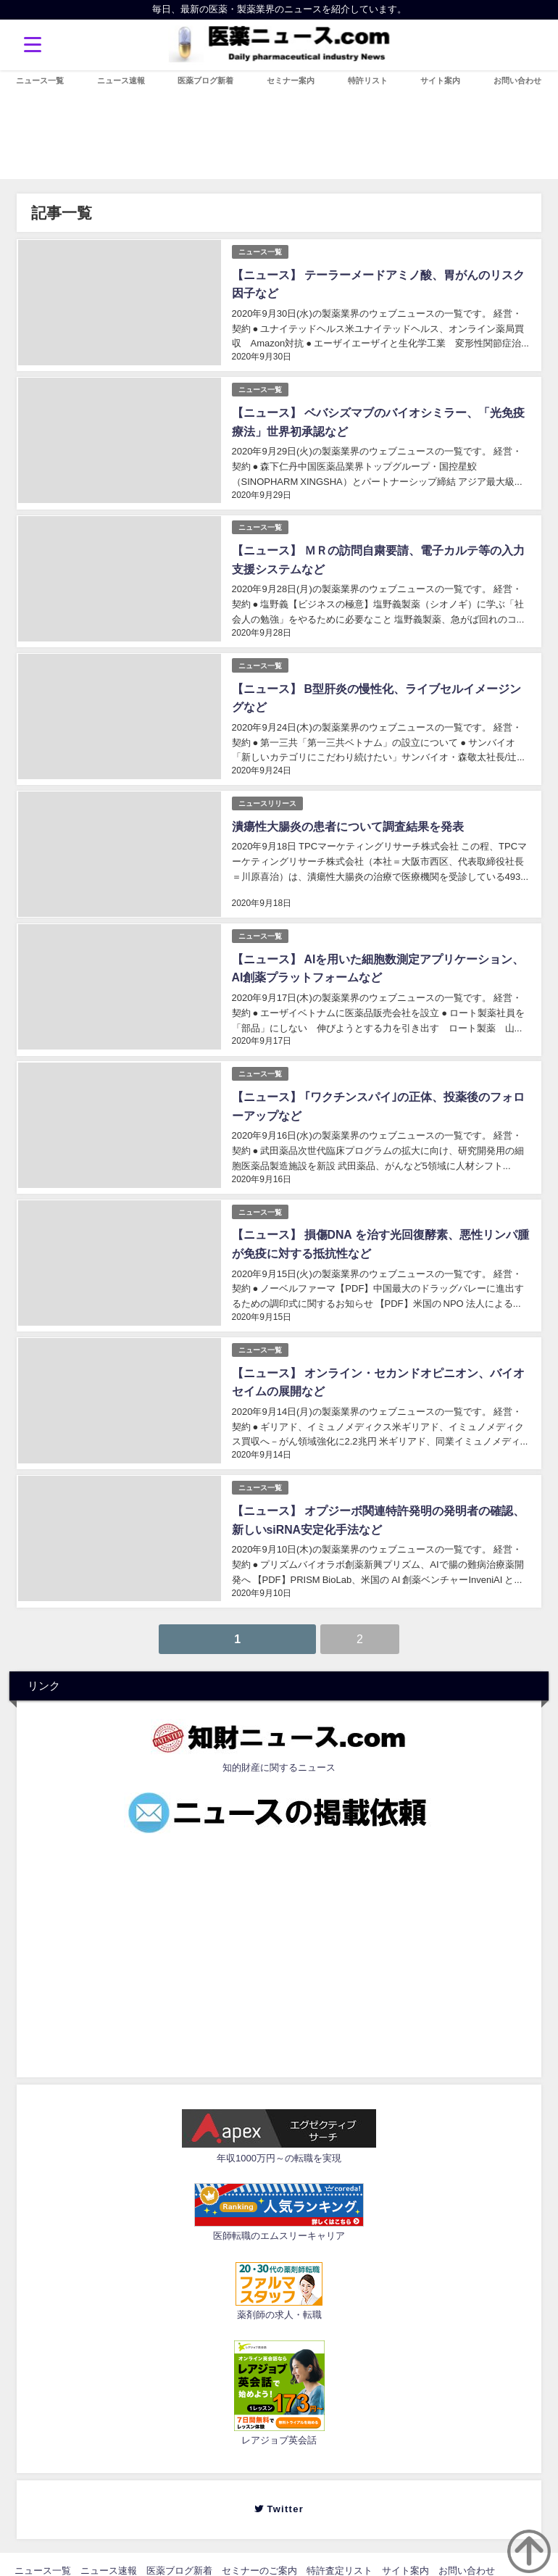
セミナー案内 (291, 80)
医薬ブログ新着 (205, 80)
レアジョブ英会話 (279, 2422)
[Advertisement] (289, 1934)
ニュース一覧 (40, 80)
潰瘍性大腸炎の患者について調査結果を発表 (346, 818)
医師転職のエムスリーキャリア (279, 2218)
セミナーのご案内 (259, 2553)
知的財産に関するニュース (279, 1750)
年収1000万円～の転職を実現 (279, 2140)
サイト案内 (440, 80)
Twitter (284, 2491)
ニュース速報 (121, 80)
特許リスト (368, 80)
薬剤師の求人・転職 (279, 2297)
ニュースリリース (267, 795)
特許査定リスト (339, 2553)
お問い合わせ (517, 80)
